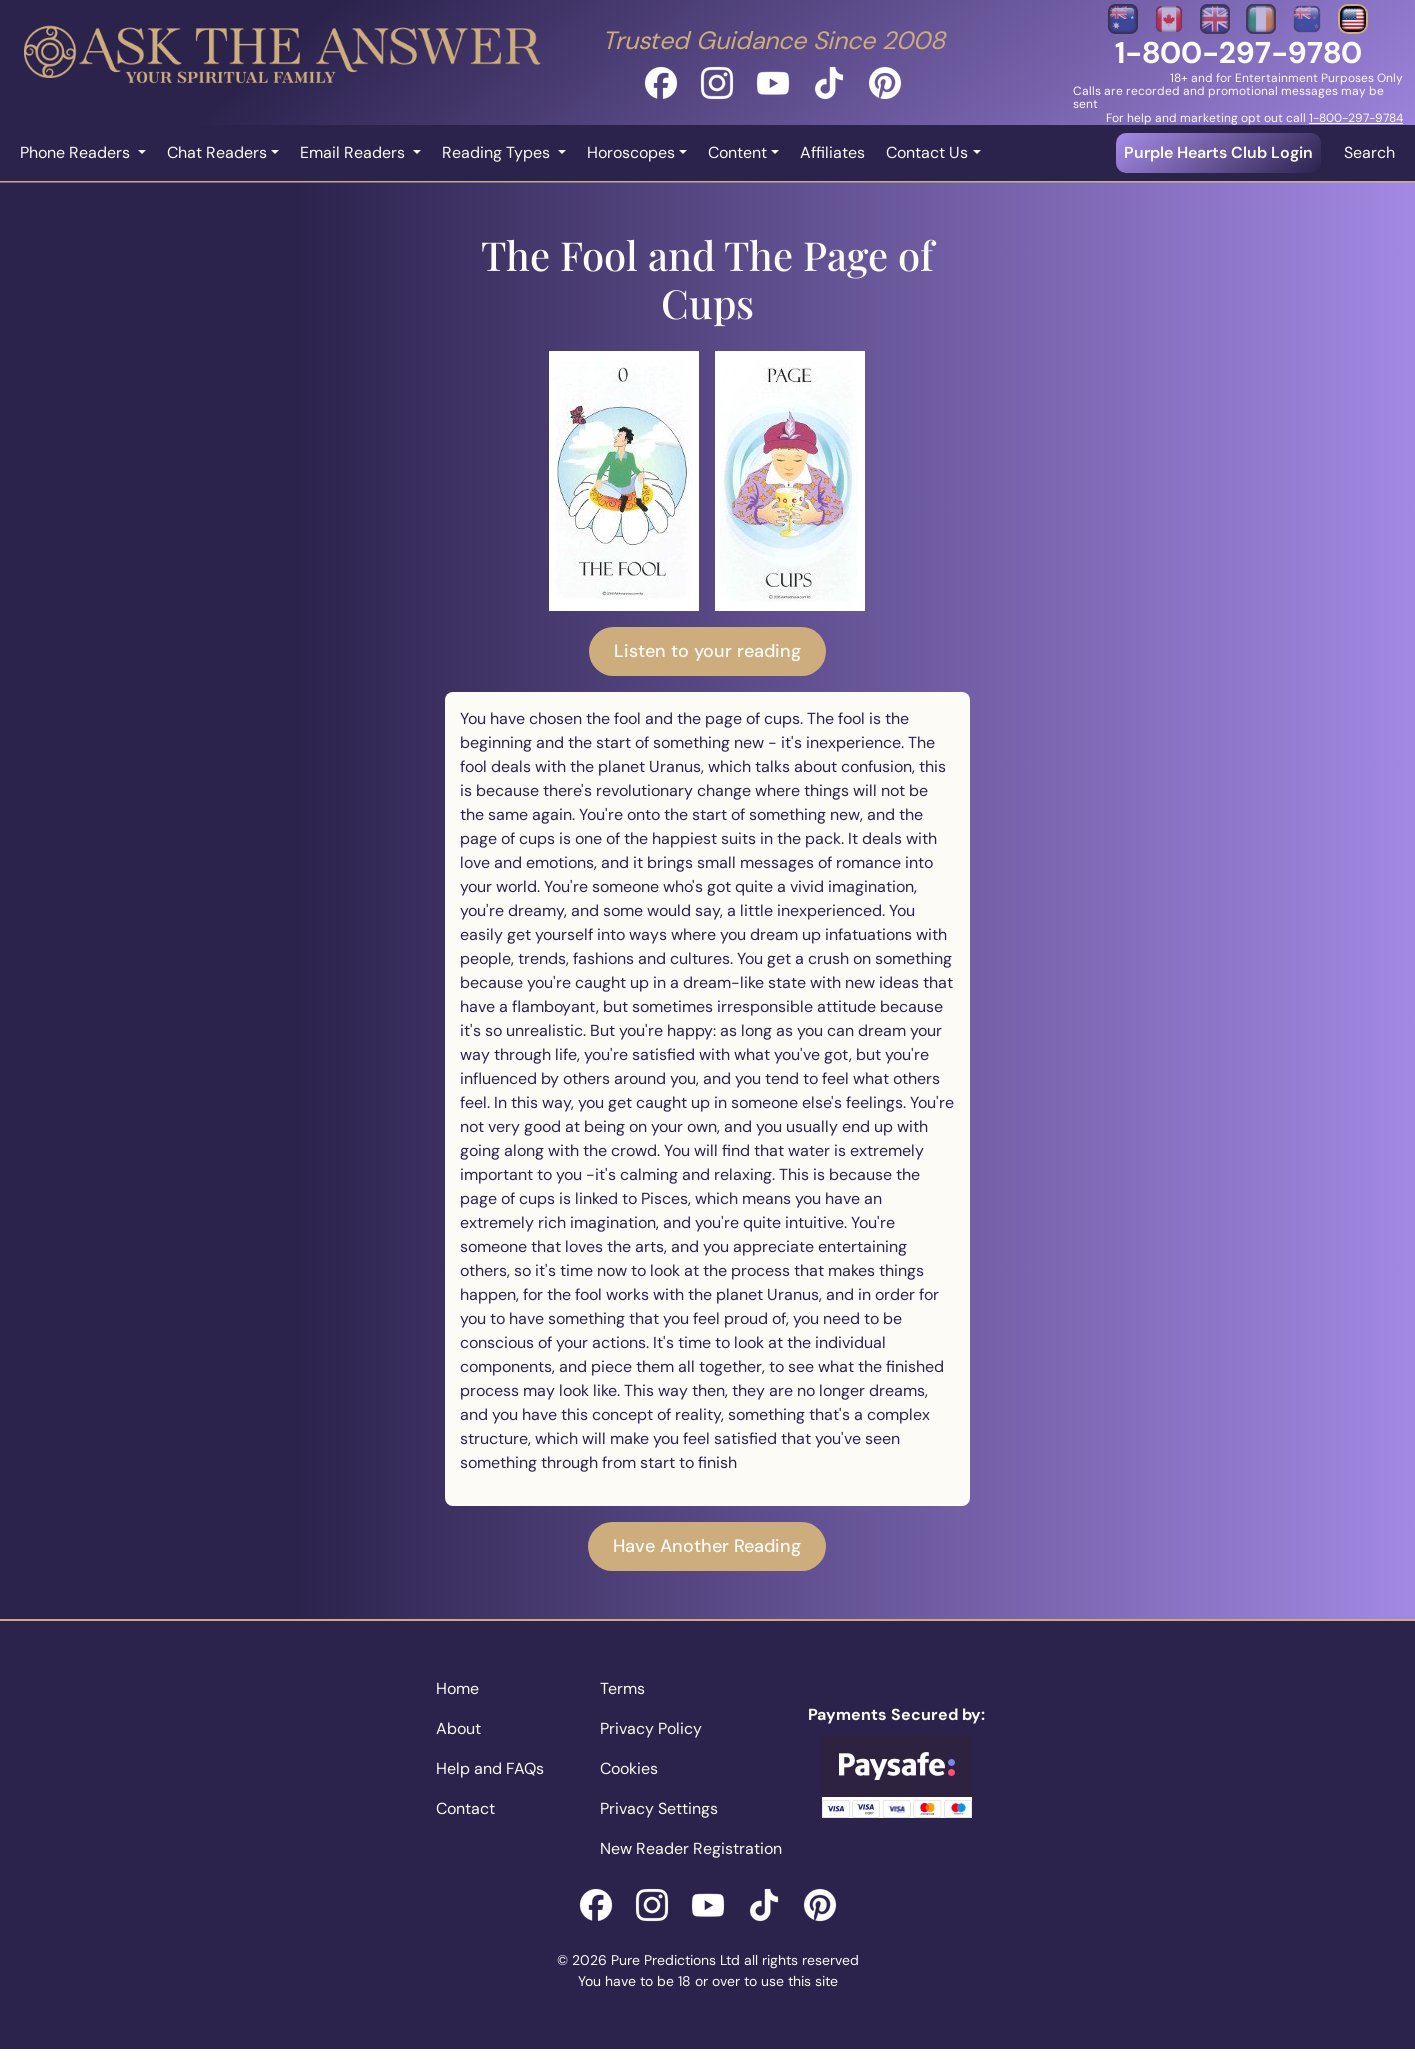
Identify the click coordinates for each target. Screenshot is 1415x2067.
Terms (622, 1688)
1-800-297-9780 (1238, 52)
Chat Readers (217, 152)
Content (737, 152)
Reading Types (498, 152)
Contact (465, 1808)
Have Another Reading (707, 1546)
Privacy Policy (651, 1728)
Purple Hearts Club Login (1218, 152)
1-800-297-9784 (1356, 118)
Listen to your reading (707, 651)
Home (457, 1688)
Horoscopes (631, 152)
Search (1369, 152)
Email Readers (354, 152)
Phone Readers (77, 152)
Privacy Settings (659, 1808)
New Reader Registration (691, 1848)
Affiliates (832, 152)
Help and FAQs (490, 1768)
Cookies (629, 1768)
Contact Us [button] (927, 152)
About (458, 1728)
